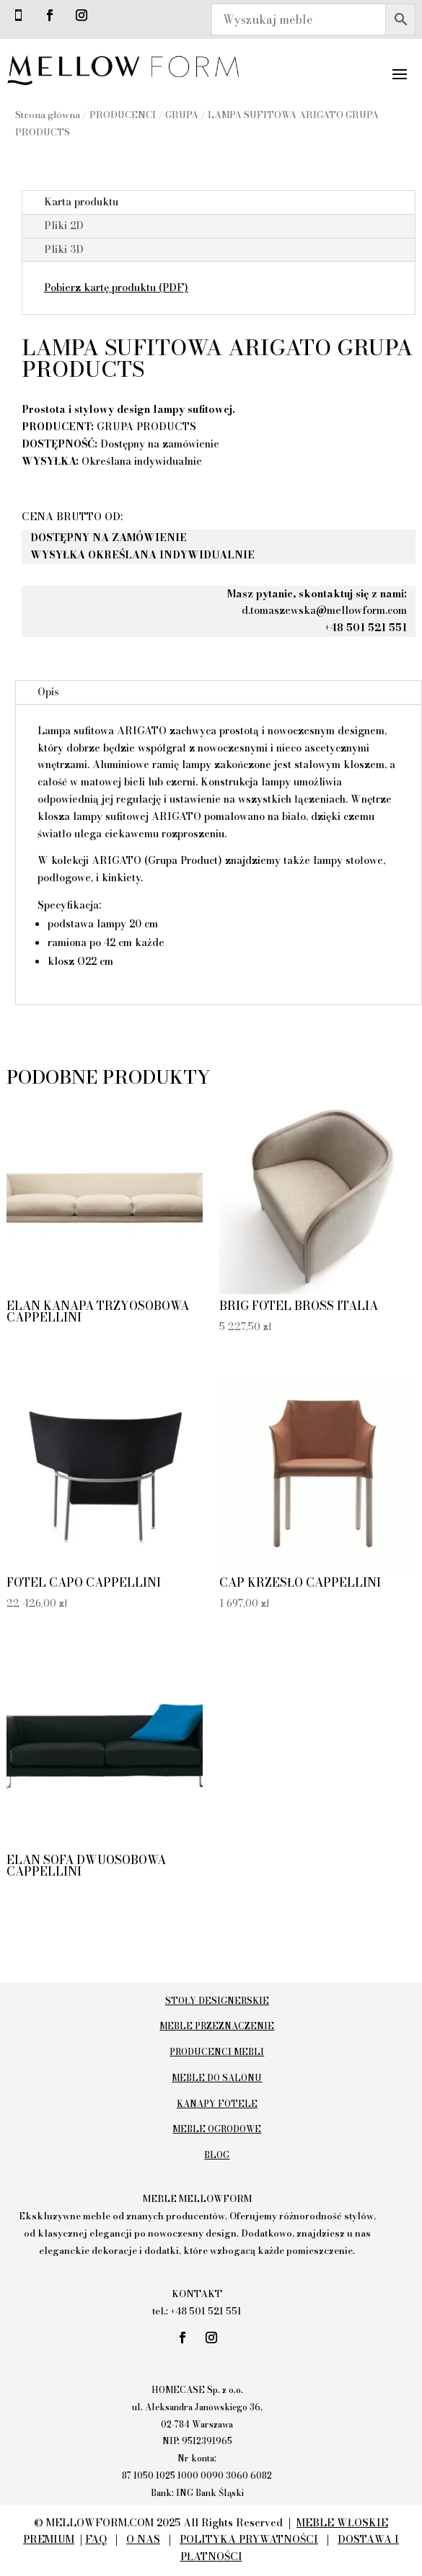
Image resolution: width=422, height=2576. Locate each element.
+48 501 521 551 (366, 628)
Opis (48, 692)
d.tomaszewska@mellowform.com (324, 610)
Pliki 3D (64, 249)
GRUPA (181, 115)
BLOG (216, 2155)
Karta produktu (81, 202)
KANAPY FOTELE (217, 2104)
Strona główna (47, 115)
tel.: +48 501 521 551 (197, 2311)
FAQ (96, 2539)
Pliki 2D (64, 225)
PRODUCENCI (122, 115)
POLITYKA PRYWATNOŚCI (249, 2539)
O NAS (143, 2539)
